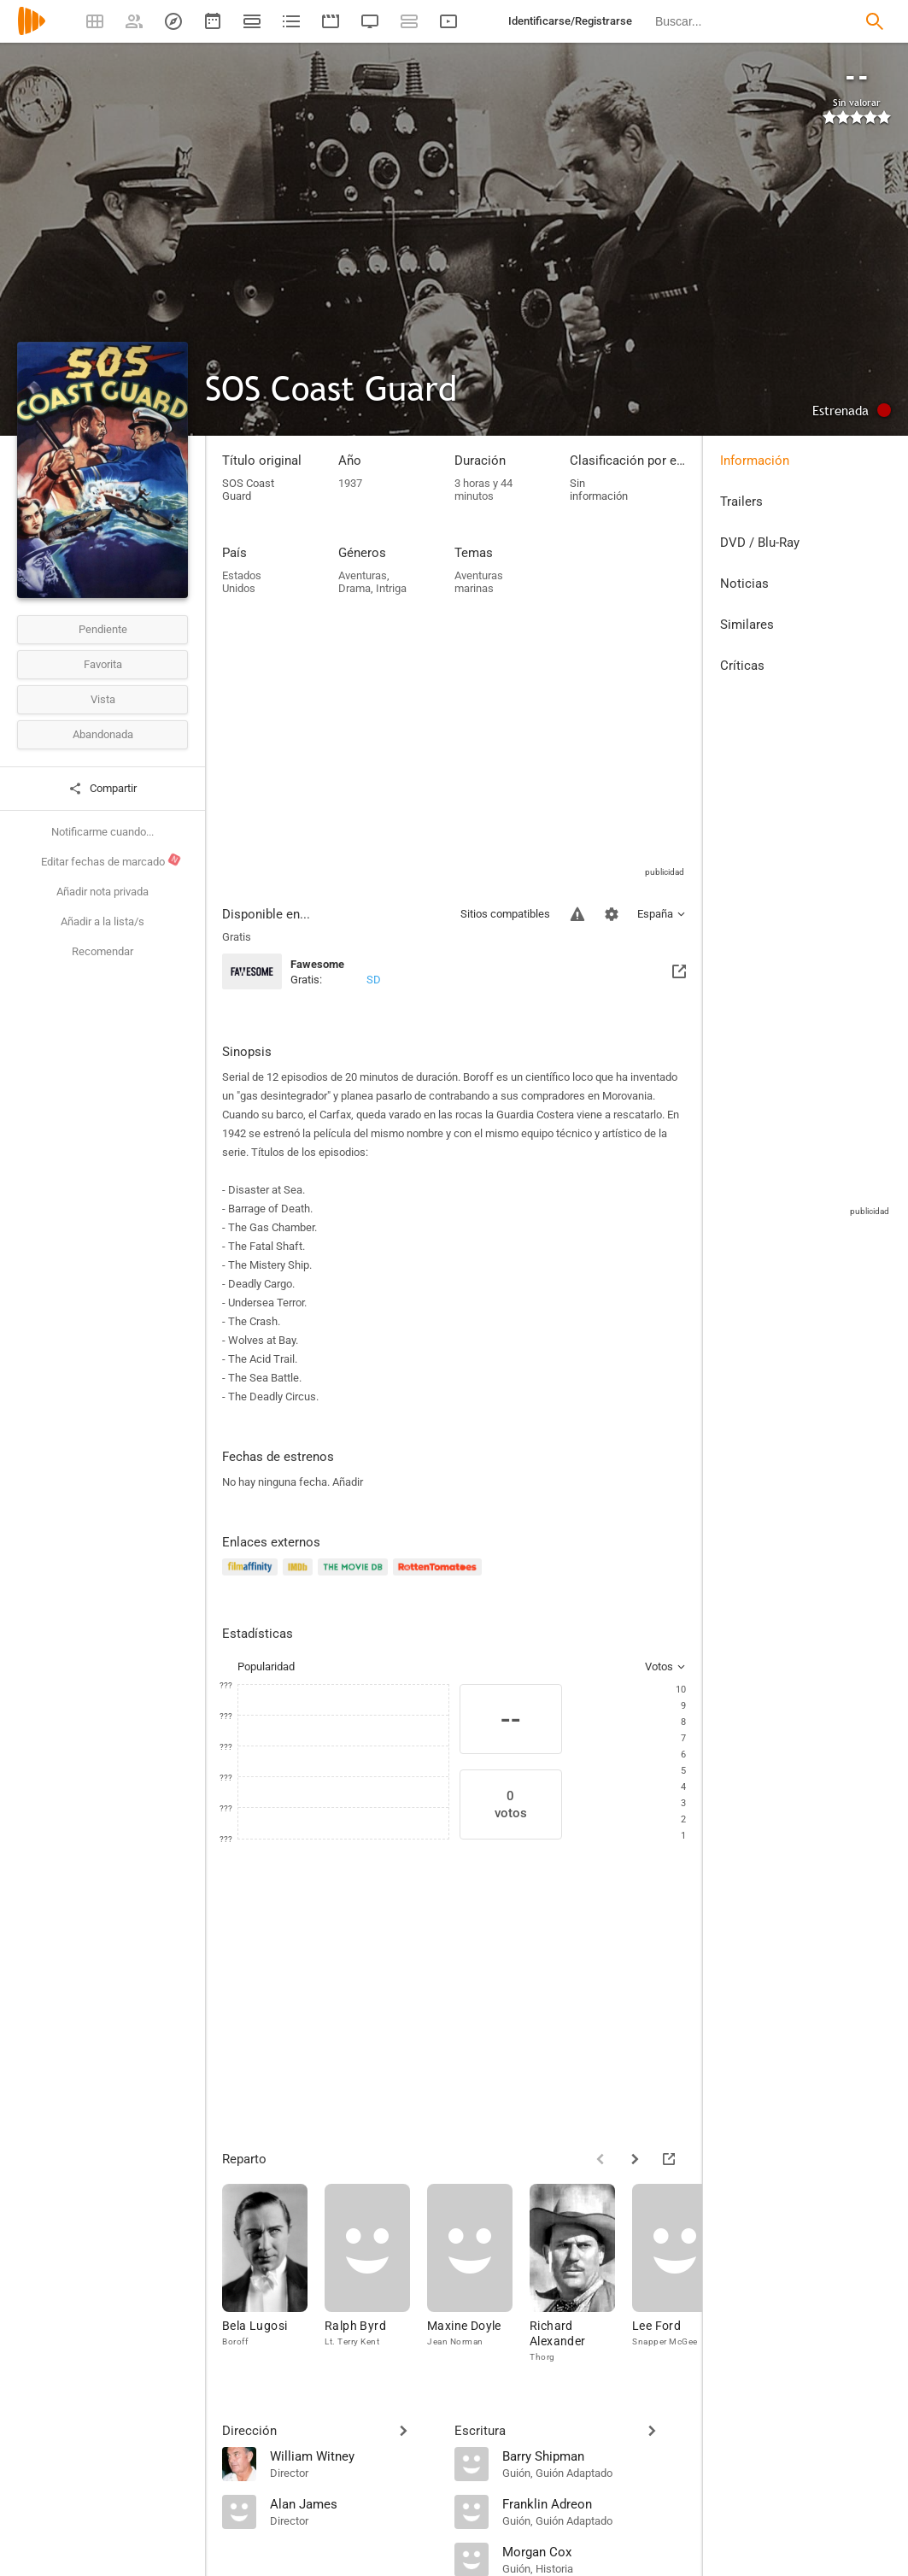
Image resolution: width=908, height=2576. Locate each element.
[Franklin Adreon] (594, 2503)
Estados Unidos (241, 582)
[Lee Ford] (683, 2278)
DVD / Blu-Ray (760, 542)
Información (754, 460)
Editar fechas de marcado (111, 860)
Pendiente (103, 629)
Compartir (102, 788)
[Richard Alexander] (581, 2278)
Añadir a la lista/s (102, 921)
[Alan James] (353, 2503)
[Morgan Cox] (594, 2551)
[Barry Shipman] (594, 2455)
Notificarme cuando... (102, 831)
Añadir (347, 1482)
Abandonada (103, 734)
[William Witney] (353, 2455)
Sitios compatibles (505, 913)
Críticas (742, 665)
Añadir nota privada (102, 891)
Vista (103, 699)
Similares (747, 624)
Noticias (744, 583)
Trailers (741, 501)
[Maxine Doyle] (478, 2278)
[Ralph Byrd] (376, 2278)
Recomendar (102, 951)
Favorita (103, 664)
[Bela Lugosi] (273, 2278)
